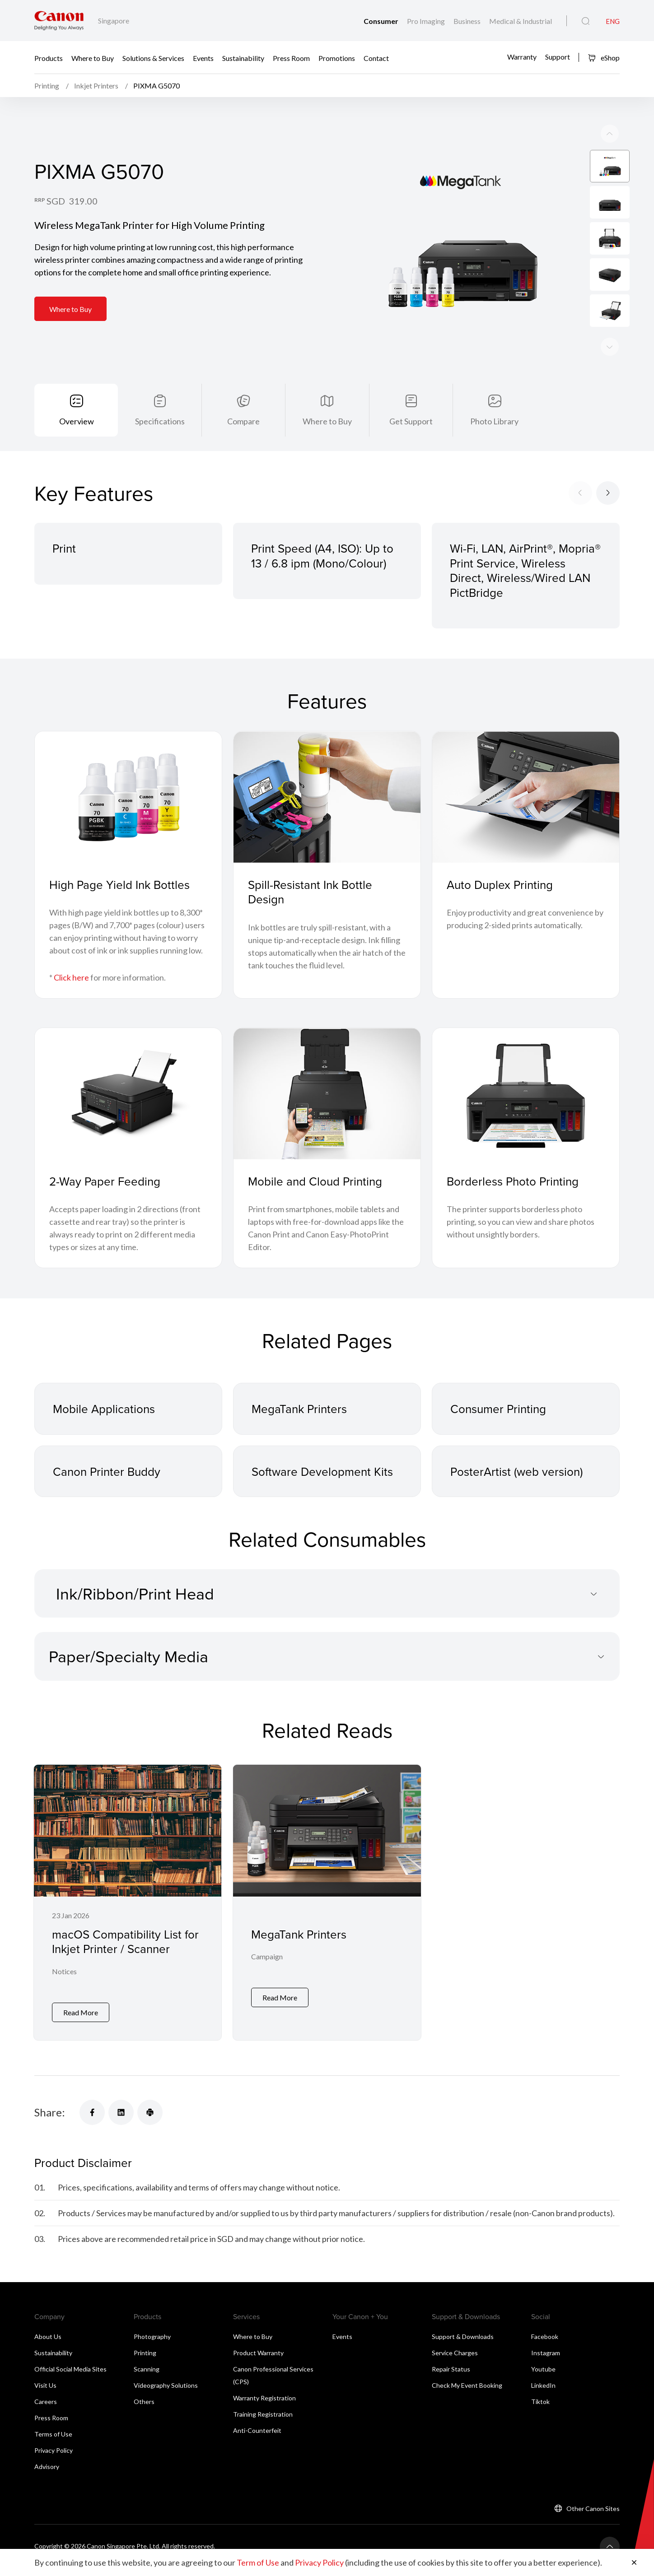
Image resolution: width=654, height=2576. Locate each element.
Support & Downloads (463, 2344)
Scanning (146, 2376)
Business (467, 21)
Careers (45, 2409)
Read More (80, 2019)
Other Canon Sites (593, 2516)
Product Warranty (258, 2360)
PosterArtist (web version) (516, 1486)
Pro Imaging (426, 21)
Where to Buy (92, 57)
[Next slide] (610, 134)
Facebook (544, 2344)
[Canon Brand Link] (59, 20)
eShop (604, 57)
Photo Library (494, 421)
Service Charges (455, 2360)
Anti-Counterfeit (257, 2437)
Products (48, 57)
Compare (243, 421)
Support (557, 56)
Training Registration (263, 2421)
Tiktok (540, 2409)
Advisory (46, 2474)
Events (203, 57)
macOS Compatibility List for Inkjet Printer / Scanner (125, 1956)
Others (144, 2409)
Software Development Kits (322, 1486)
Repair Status (451, 2376)
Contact (376, 57)
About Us (47, 2344)
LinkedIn (543, 2392)
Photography (152, 2344)
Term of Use (258, 2562)
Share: (49, 2119)
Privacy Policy (53, 2457)
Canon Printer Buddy (106, 1486)
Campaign (267, 1985)
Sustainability (243, 57)
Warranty (522, 56)
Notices (64, 1985)
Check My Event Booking (467, 2392)
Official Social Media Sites (70, 2376)
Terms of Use (53, 2441)
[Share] (92, 2119)
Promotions (336, 57)
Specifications (160, 421)
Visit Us (45, 2392)
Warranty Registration (264, 2405)
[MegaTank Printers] (326, 1913)
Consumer (382, 21)
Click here (71, 992)
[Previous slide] (610, 347)
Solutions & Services (153, 57)
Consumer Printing (498, 1423)
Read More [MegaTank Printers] (279, 2019)
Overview (76, 421)
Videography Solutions (166, 2392)
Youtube (543, 2376)
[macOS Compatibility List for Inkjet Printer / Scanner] (127, 1913)
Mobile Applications (104, 1423)
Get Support (411, 421)
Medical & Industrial (520, 21)
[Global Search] (585, 21)
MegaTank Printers (299, 1423)
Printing (145, 2360)
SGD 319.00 (72, 200)
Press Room (291, 57)
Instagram (545, 2360)
